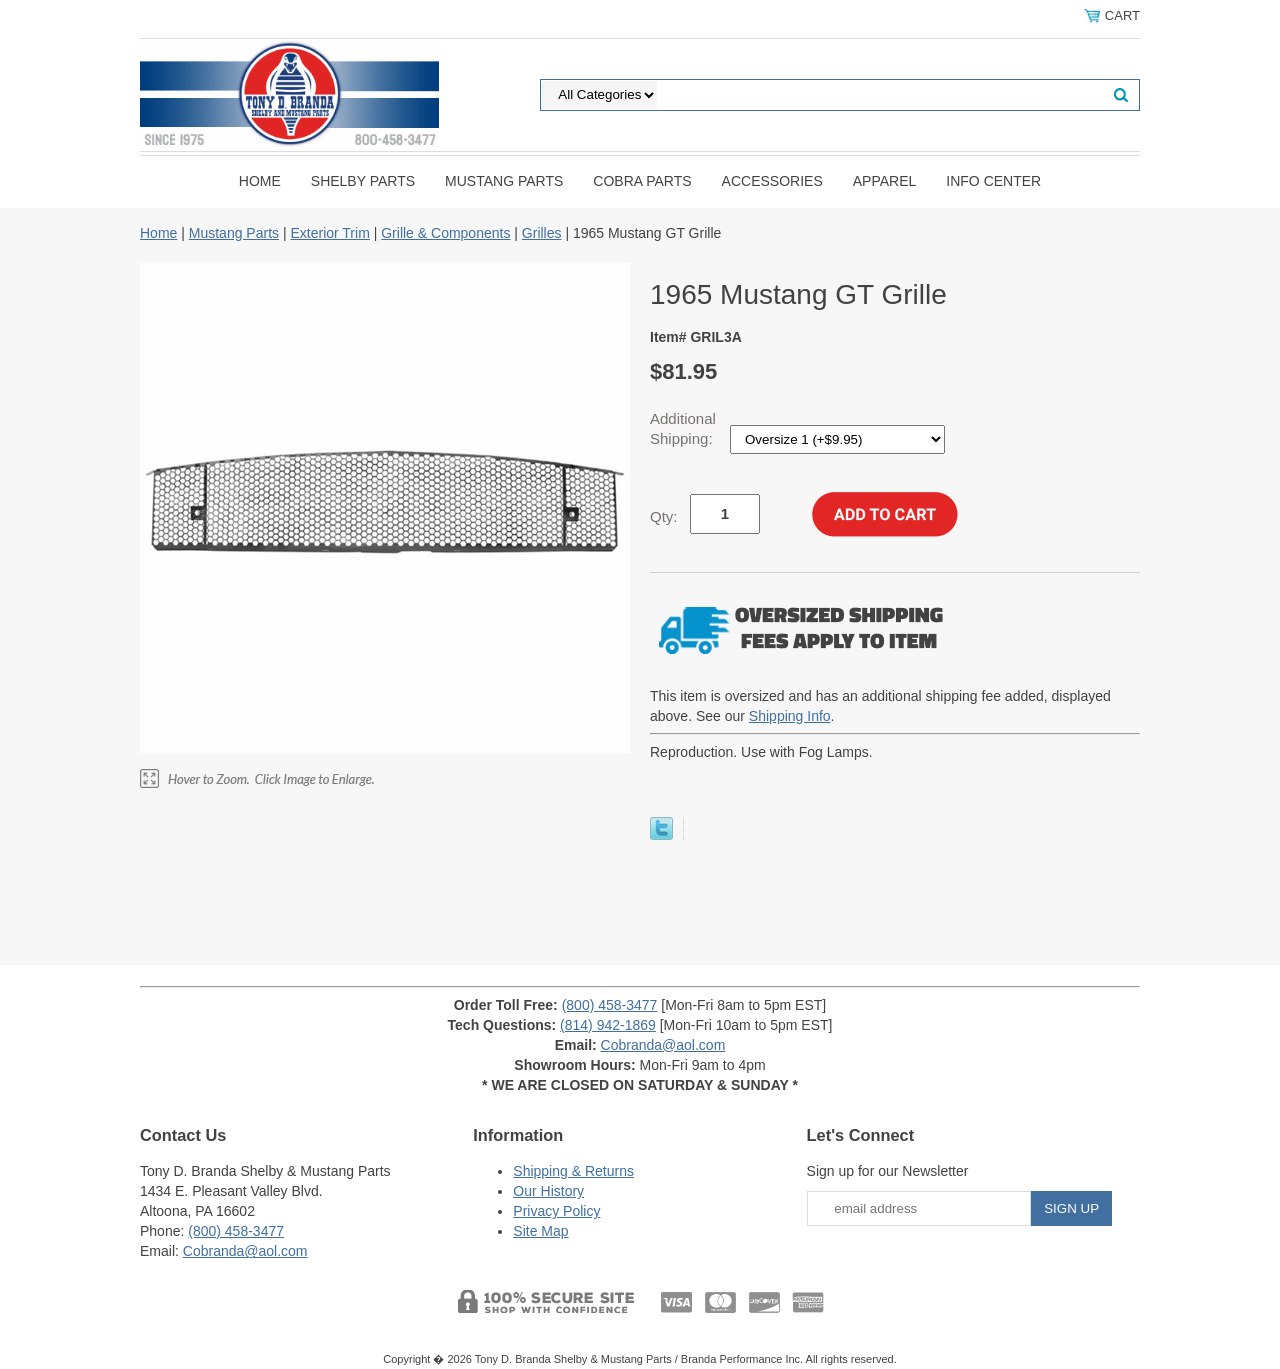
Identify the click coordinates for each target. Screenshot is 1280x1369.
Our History (548, 1191)
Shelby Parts (363, 181)
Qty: (664, 516)
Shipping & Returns (573, 1171)
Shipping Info (790, 716)
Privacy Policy (556, 1211)
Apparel (885, 181)
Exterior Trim (329, 233)
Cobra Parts (642, 181)
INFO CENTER (993, 181)
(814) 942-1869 (608, 1025)
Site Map (540, 1231)
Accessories (772, 181)
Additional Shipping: (683, 428)
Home (260, 181)
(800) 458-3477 (610, 1005)
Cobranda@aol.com (663, 1045)
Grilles (542, 233)
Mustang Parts (504, 181)
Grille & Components (445, 233)
